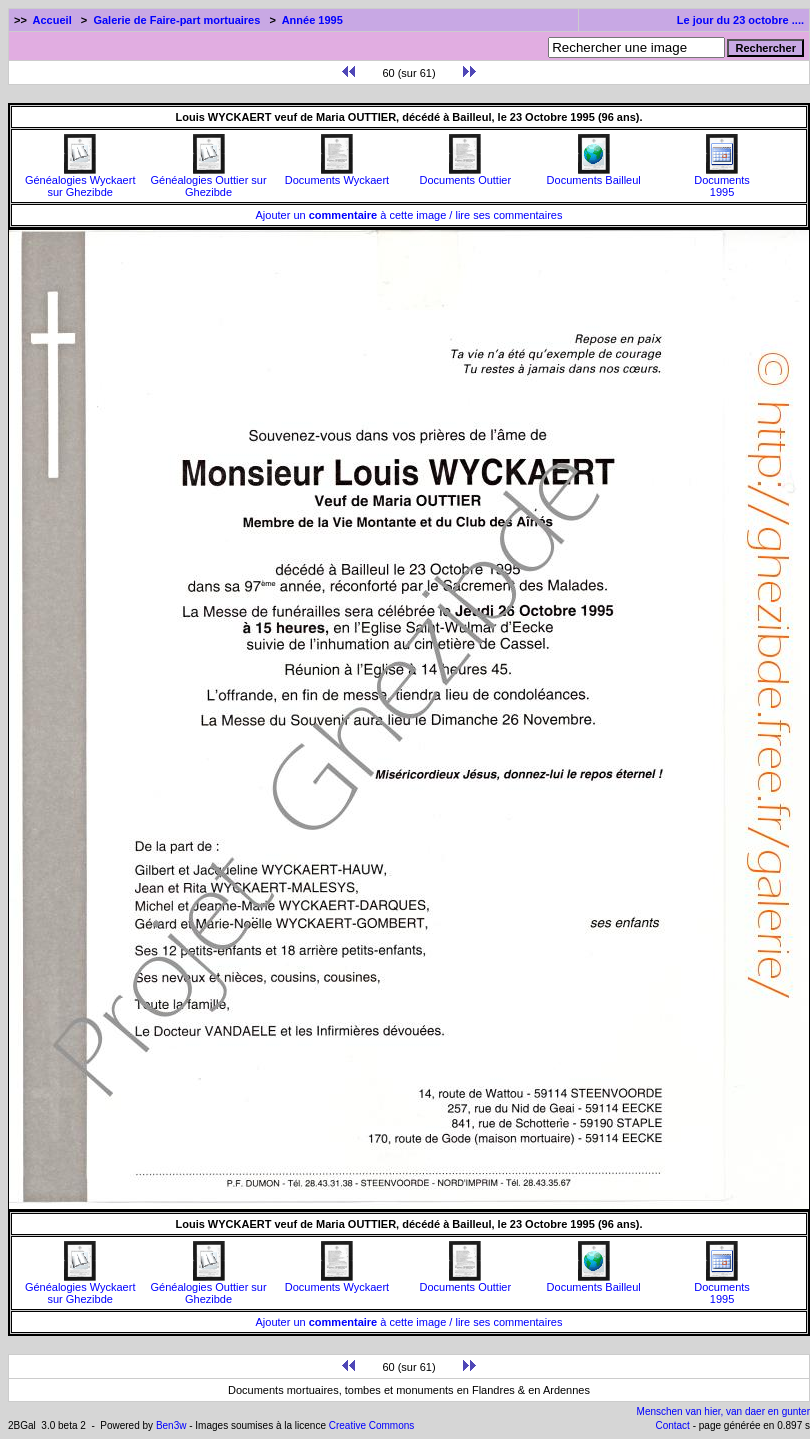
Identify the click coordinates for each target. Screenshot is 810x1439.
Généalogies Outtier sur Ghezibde (208, 181)
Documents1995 (722, 181)
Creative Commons (372, 1425)
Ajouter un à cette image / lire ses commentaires (409, 215)
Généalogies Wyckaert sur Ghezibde (80, 181)
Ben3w (171, 1425)
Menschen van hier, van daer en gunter (723, 1411)
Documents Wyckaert (337, 175)
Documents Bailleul (594, 175)
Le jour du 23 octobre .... (740, 20)
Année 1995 (312, 20)
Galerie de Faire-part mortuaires (176, 20)
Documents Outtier (465, 175)
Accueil (52, 20)
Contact (672, 1425)
